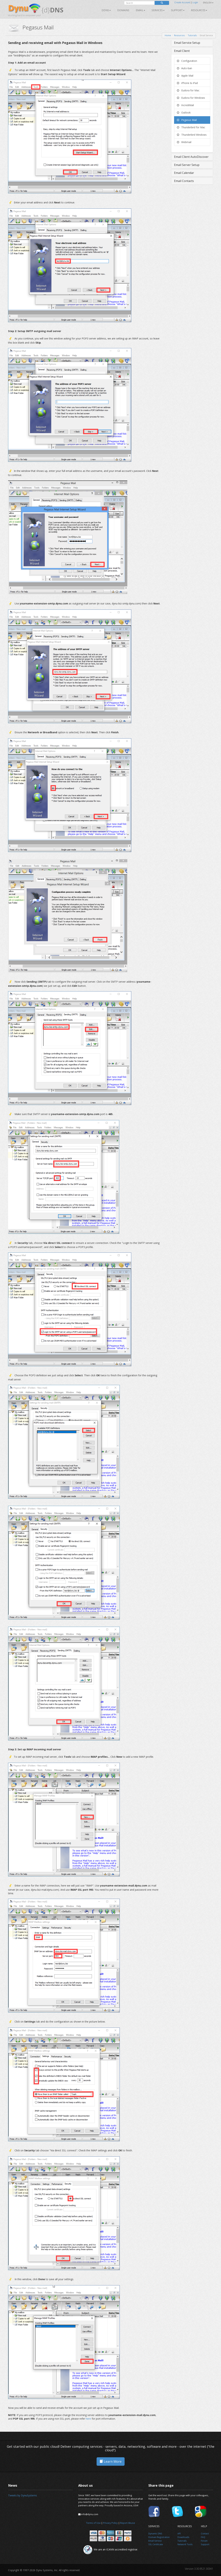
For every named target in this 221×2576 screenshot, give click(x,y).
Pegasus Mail (187, 120)
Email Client (182, 51)
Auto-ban (184, 68)
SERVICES (158, 10)
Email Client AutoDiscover (191, 157)
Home (168, 35)
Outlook (184, 112)
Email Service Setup (187, 43)
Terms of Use (93, 2522)
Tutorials (192, 35)
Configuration (187, 61)
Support (177, 10)
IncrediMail (185, 105)
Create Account (182, 2)
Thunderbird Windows (192, 134)
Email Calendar (184, 173)
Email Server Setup (186, 165)
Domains (123, 10)
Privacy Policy (110, 2522)
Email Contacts (184, 181)
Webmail (184, 142)
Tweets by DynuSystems (22, 2495)
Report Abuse (127, 2522)
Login (195, 2)
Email (140, 10)
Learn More (111, 2461)
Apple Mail (185, 75)
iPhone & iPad (187, 83)
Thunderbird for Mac (191, 127)
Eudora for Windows (191, 97)
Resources (199, 10)
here (89, 2418)
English (208, 2)
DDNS (106, 10)
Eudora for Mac (188, 90)
